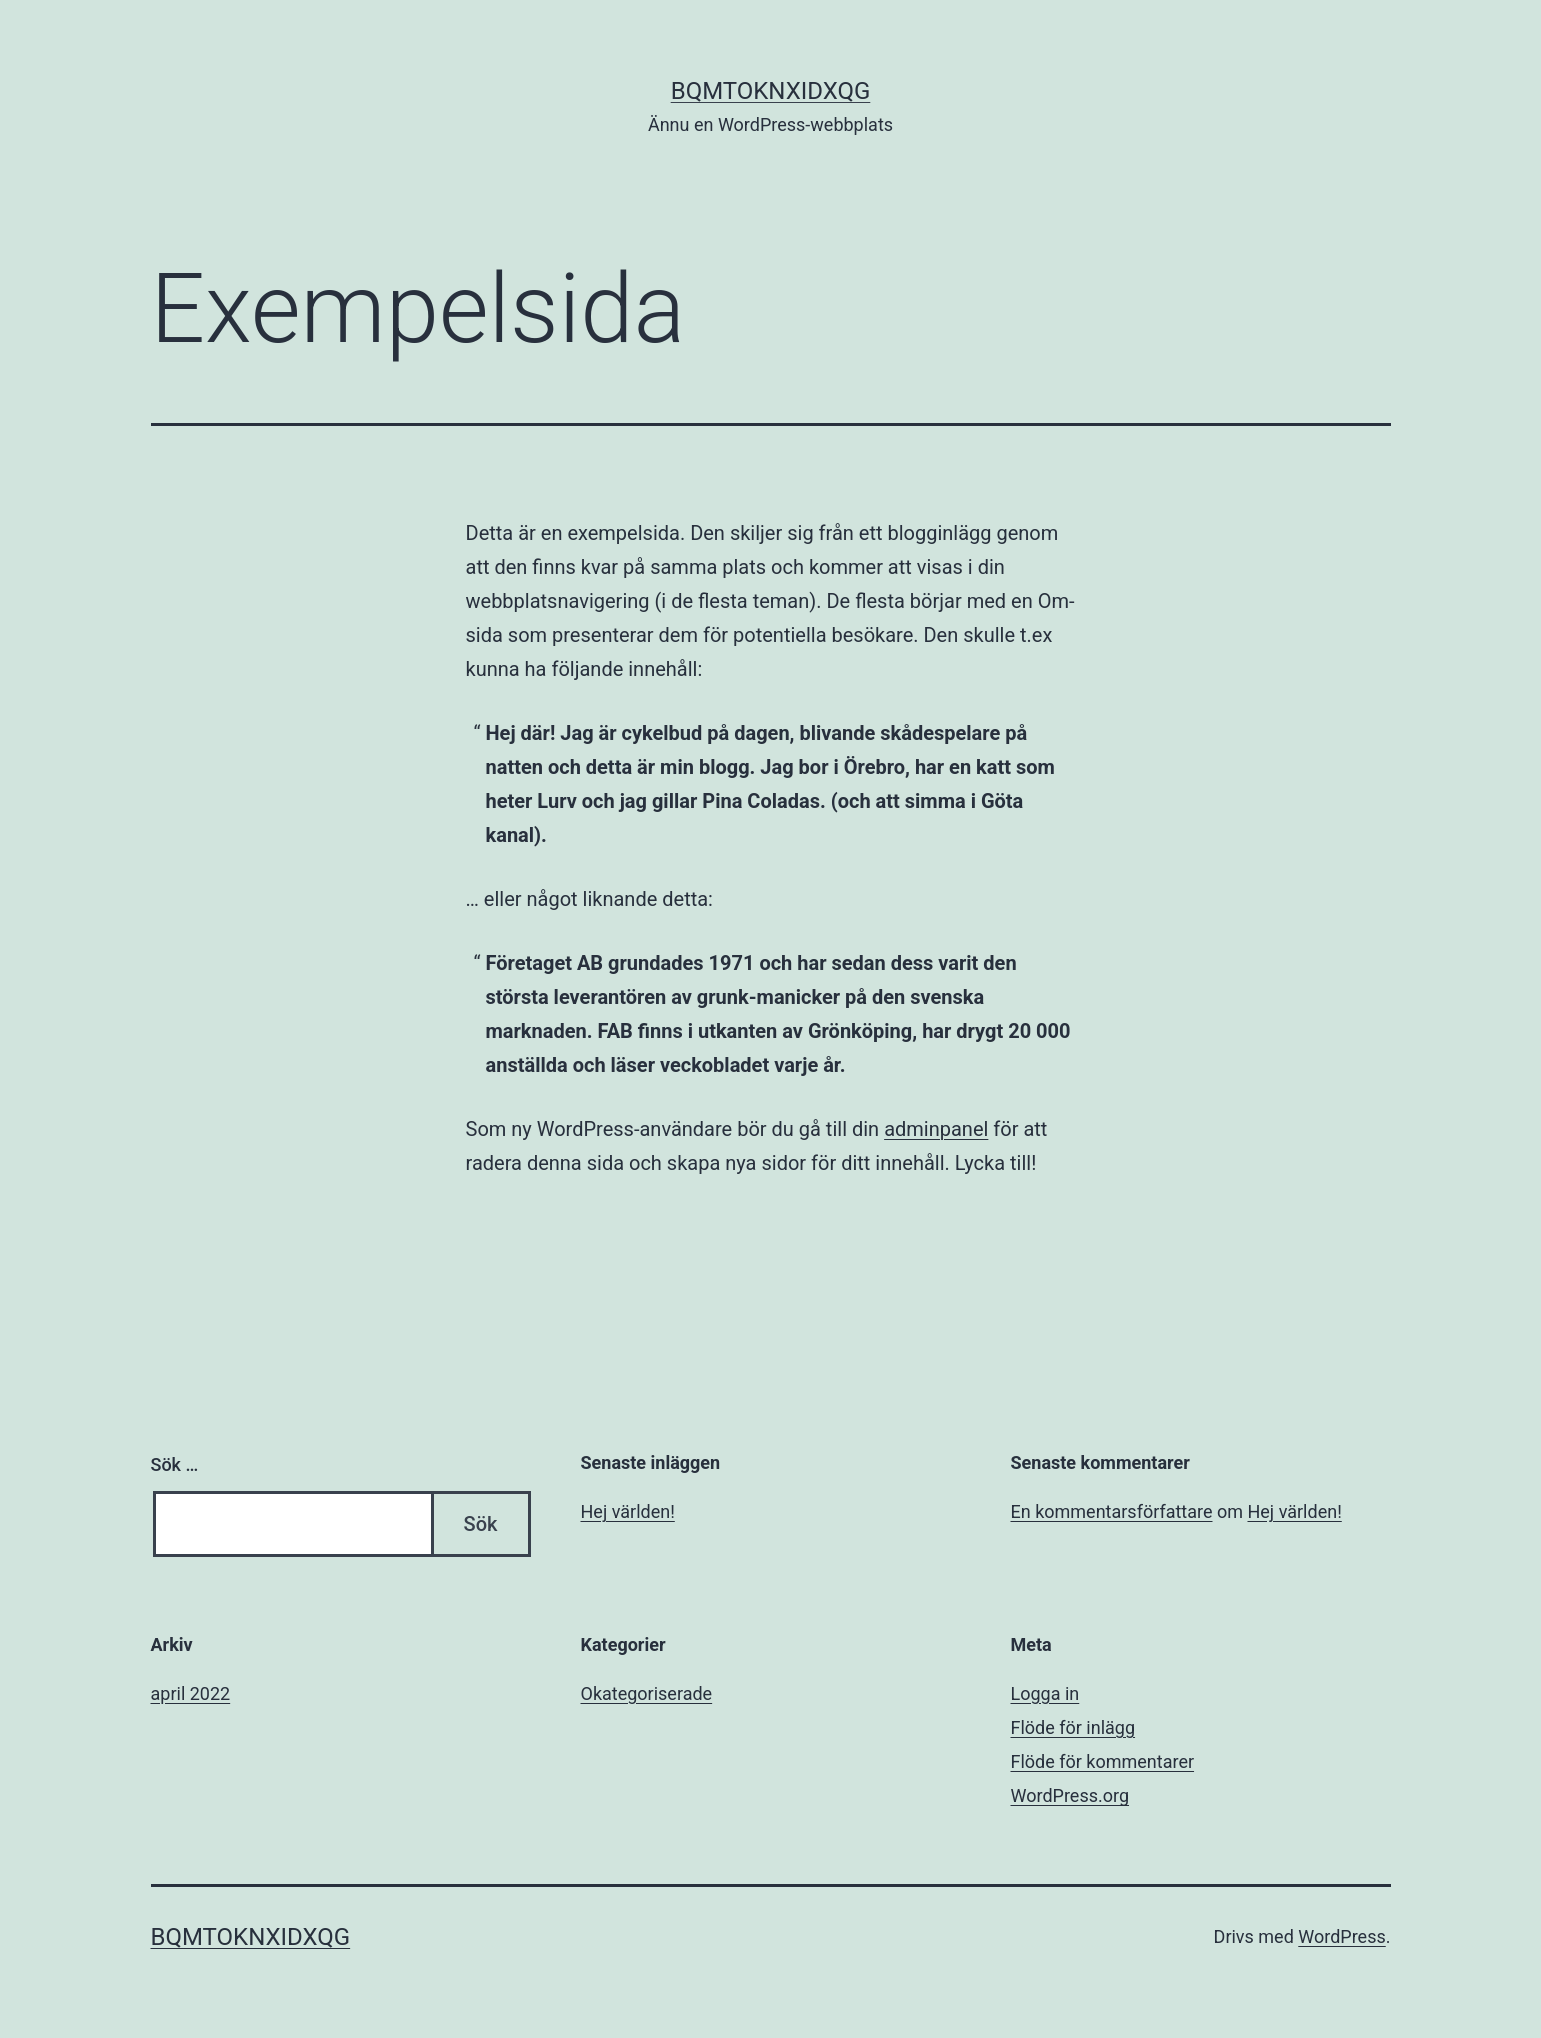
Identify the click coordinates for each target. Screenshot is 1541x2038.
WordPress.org (1070, 1795)
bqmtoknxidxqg (771, 91)
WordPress (1341, 1936)
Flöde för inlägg (1073, 1727)
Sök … (175, 1464)
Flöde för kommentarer (1103, 1761)
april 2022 (191, 1693)
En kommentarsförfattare (1112, 1511)
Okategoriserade (647, 1693)
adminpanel (936, 1129)
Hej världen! (628, 1511)
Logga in (1045, 1693)
